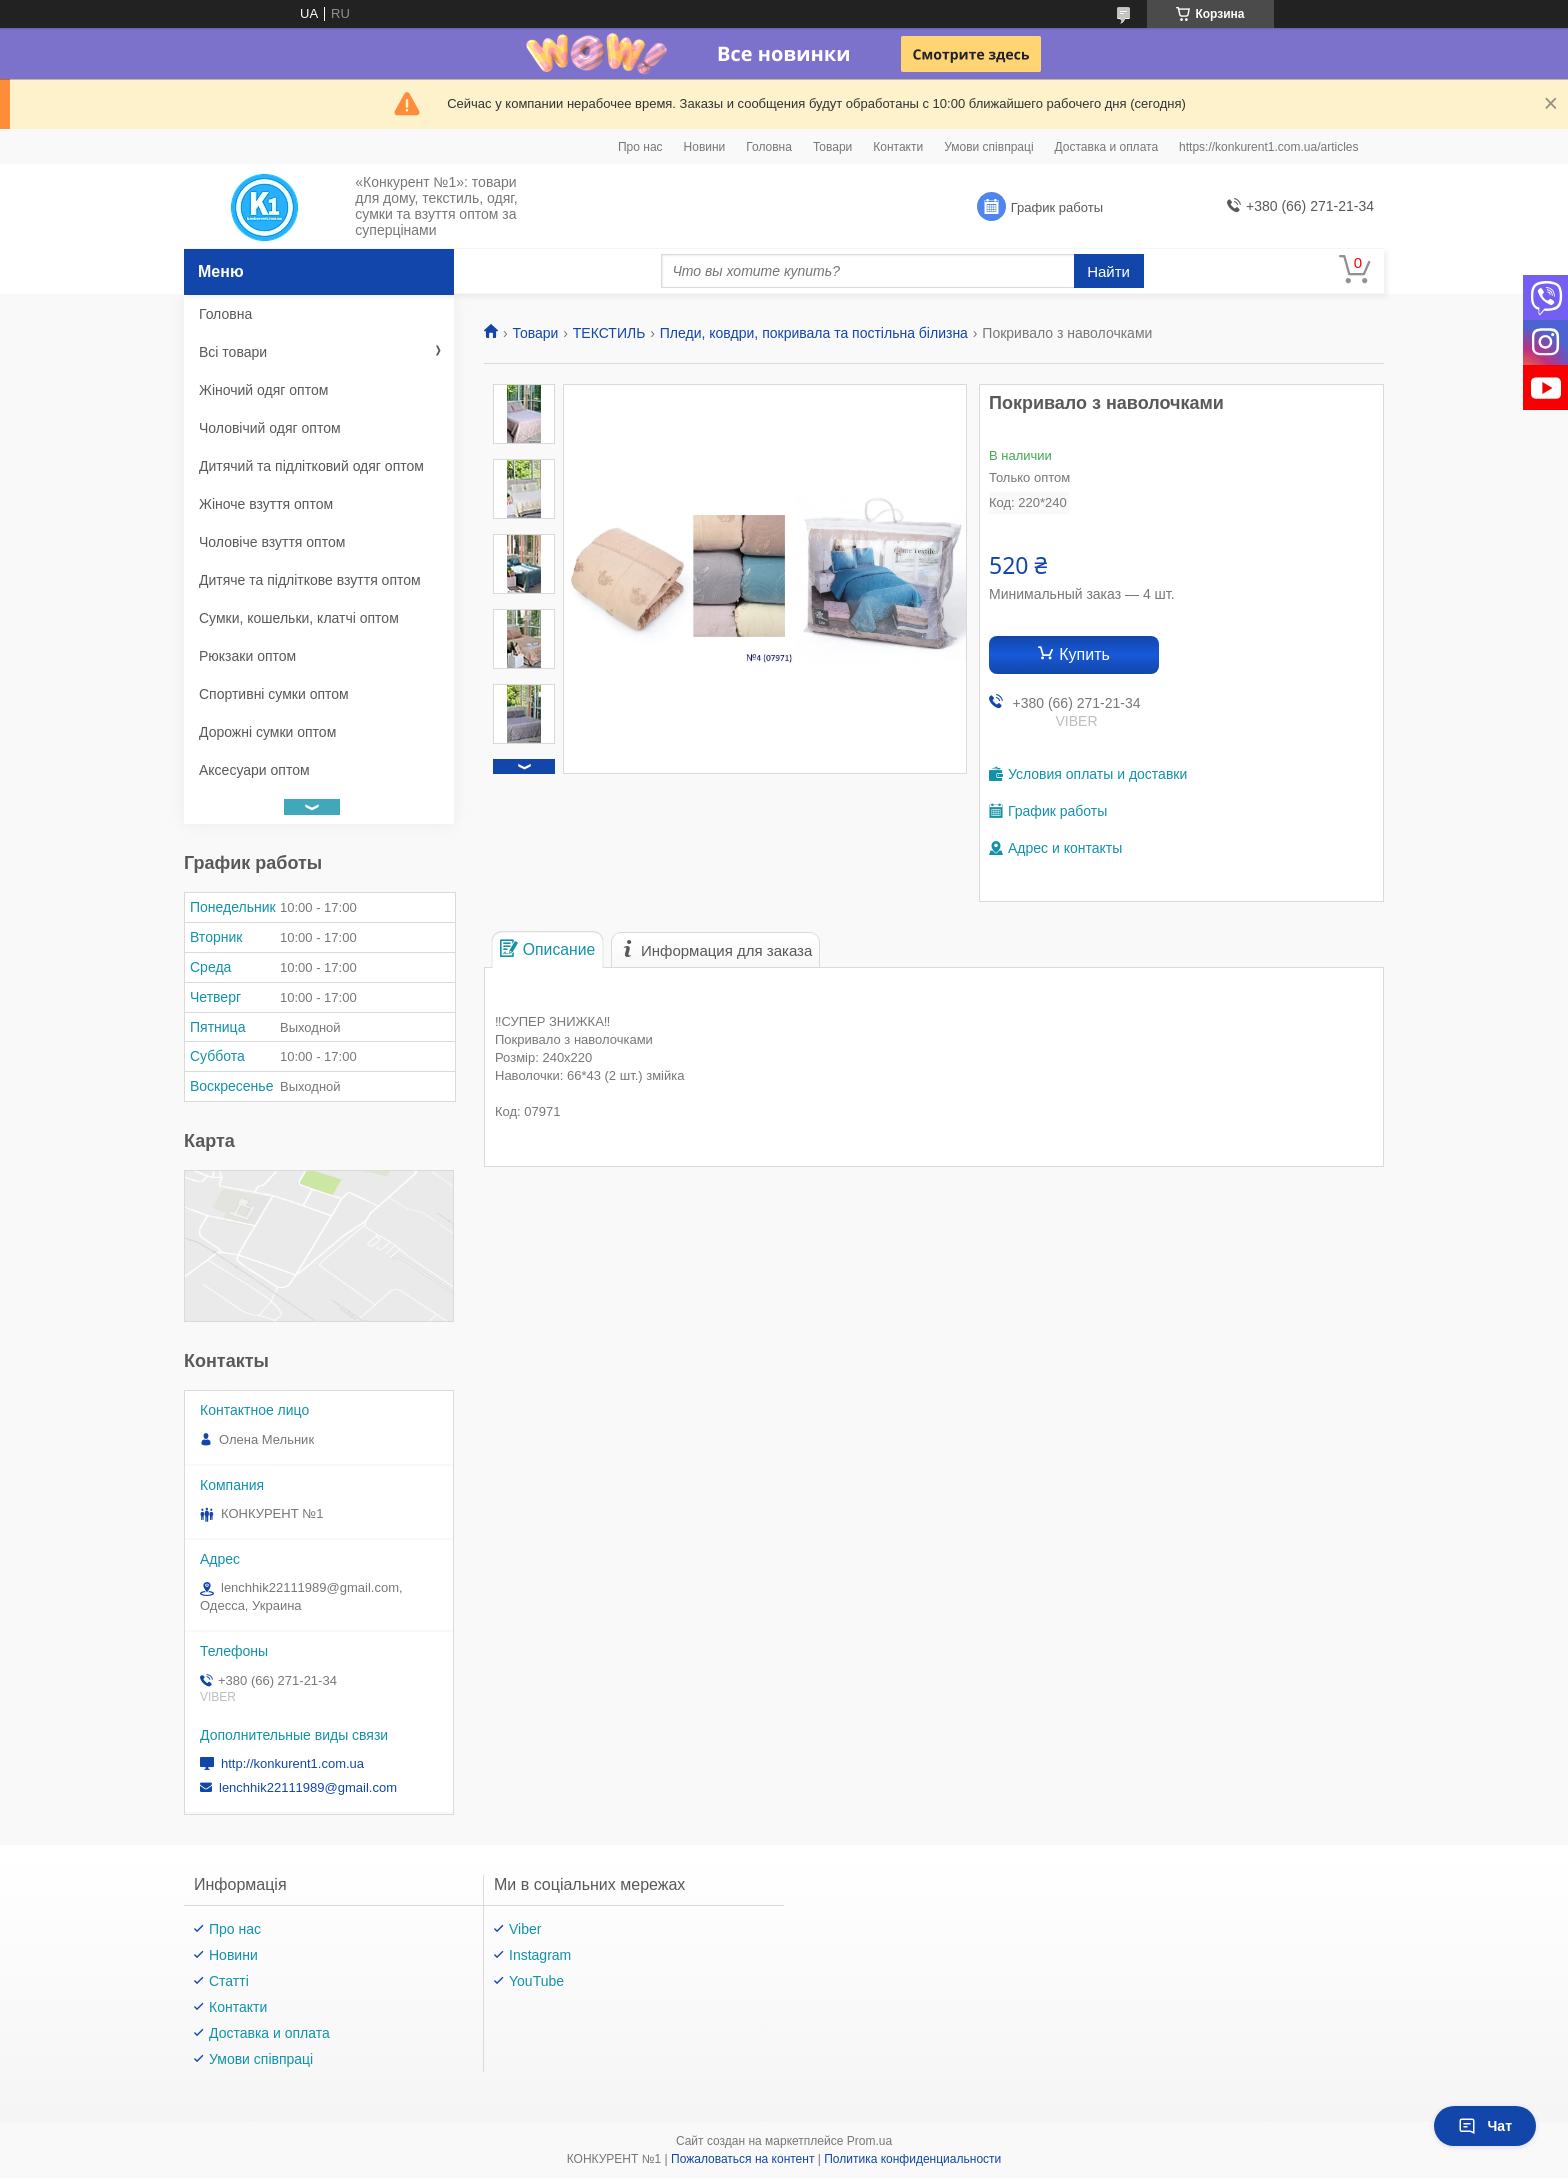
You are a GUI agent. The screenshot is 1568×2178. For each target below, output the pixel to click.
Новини (705, 147)
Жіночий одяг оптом (263, 390)
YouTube (536, 1981)
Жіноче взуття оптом (266, 504)
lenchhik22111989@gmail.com (308, 1787)
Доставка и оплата (1107, 147)
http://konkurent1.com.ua (292, 1763)
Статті (229, 1981)
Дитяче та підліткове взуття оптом (310, 580)
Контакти (898, 147)
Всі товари (233, 352)
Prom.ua (869, 2141)
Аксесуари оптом (254, 770)
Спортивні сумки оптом (274, 694)
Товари (832, 147)
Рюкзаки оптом (247, 656)
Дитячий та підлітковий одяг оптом (311, 466)
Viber (525, 1929)
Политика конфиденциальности (912, 2159)
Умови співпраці (988, 147)
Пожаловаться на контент (742, 2159)
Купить (1084, 654)
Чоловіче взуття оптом (272, 542)
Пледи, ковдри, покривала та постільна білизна (814, 333)
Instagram (540, 1955)
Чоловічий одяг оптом (270, 428)
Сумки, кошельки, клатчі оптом (299, 618)
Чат (1485, 2126)
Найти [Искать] (1108, 271)
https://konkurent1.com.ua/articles (1268, 147)
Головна (769, 147)
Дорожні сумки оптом (267, 732)
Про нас (640, 147)
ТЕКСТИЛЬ (609, 333)
